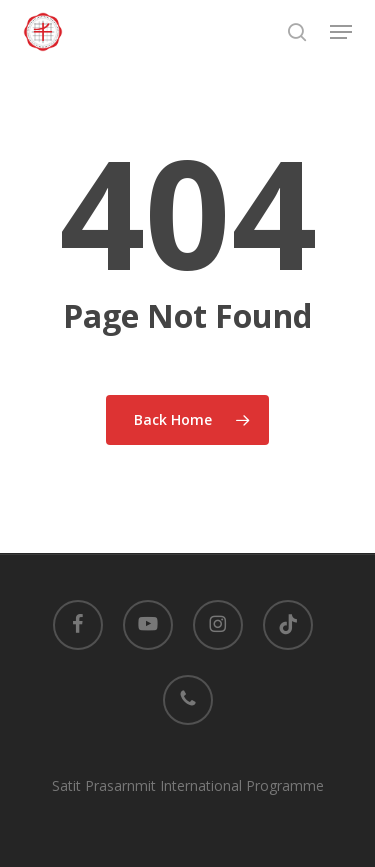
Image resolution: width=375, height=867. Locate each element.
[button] (341, 32)
